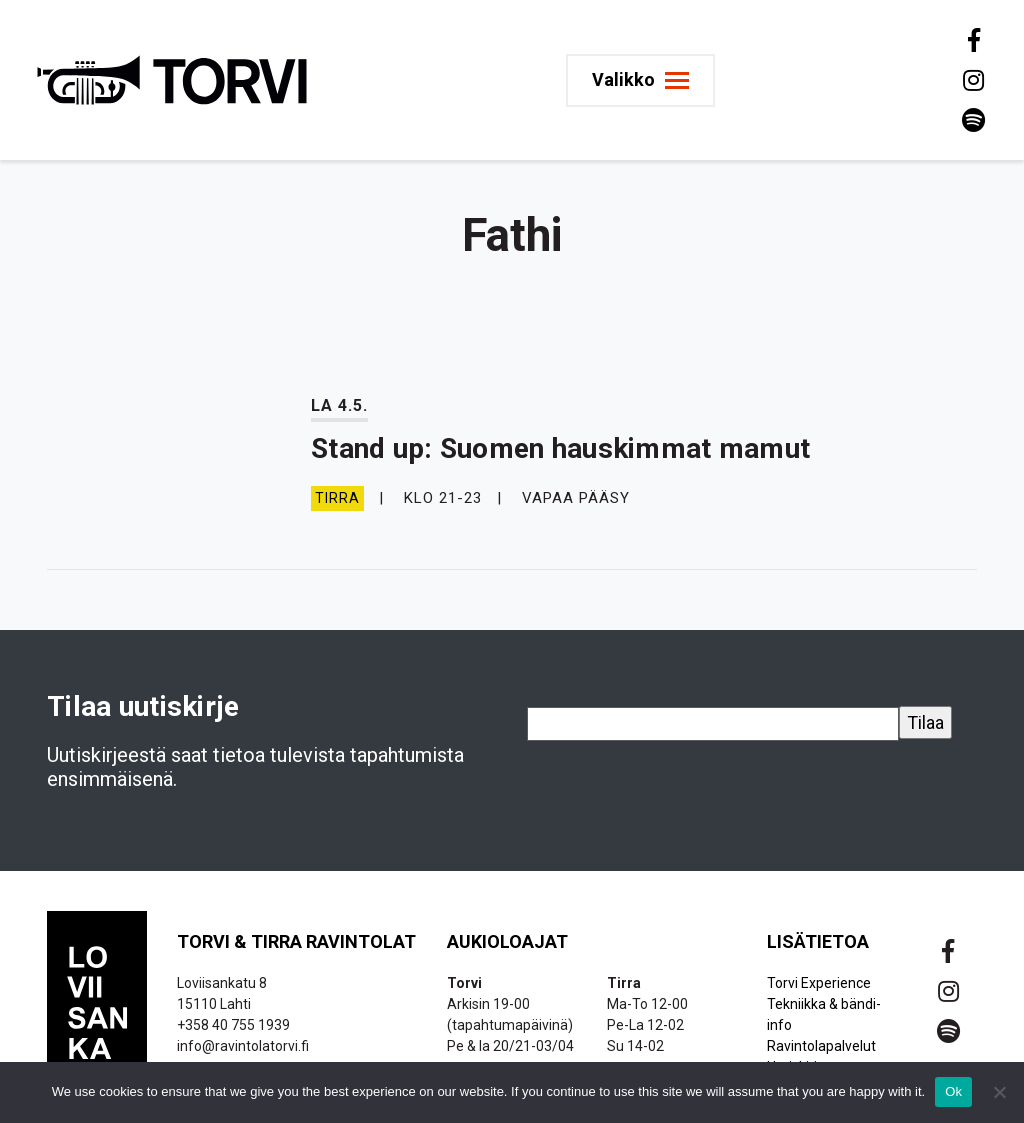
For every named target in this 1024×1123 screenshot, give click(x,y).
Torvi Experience (819, 983)
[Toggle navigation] (640, 80)
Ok (953, 1091)
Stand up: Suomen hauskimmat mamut (560, 448)
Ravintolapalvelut (821, 1046)
